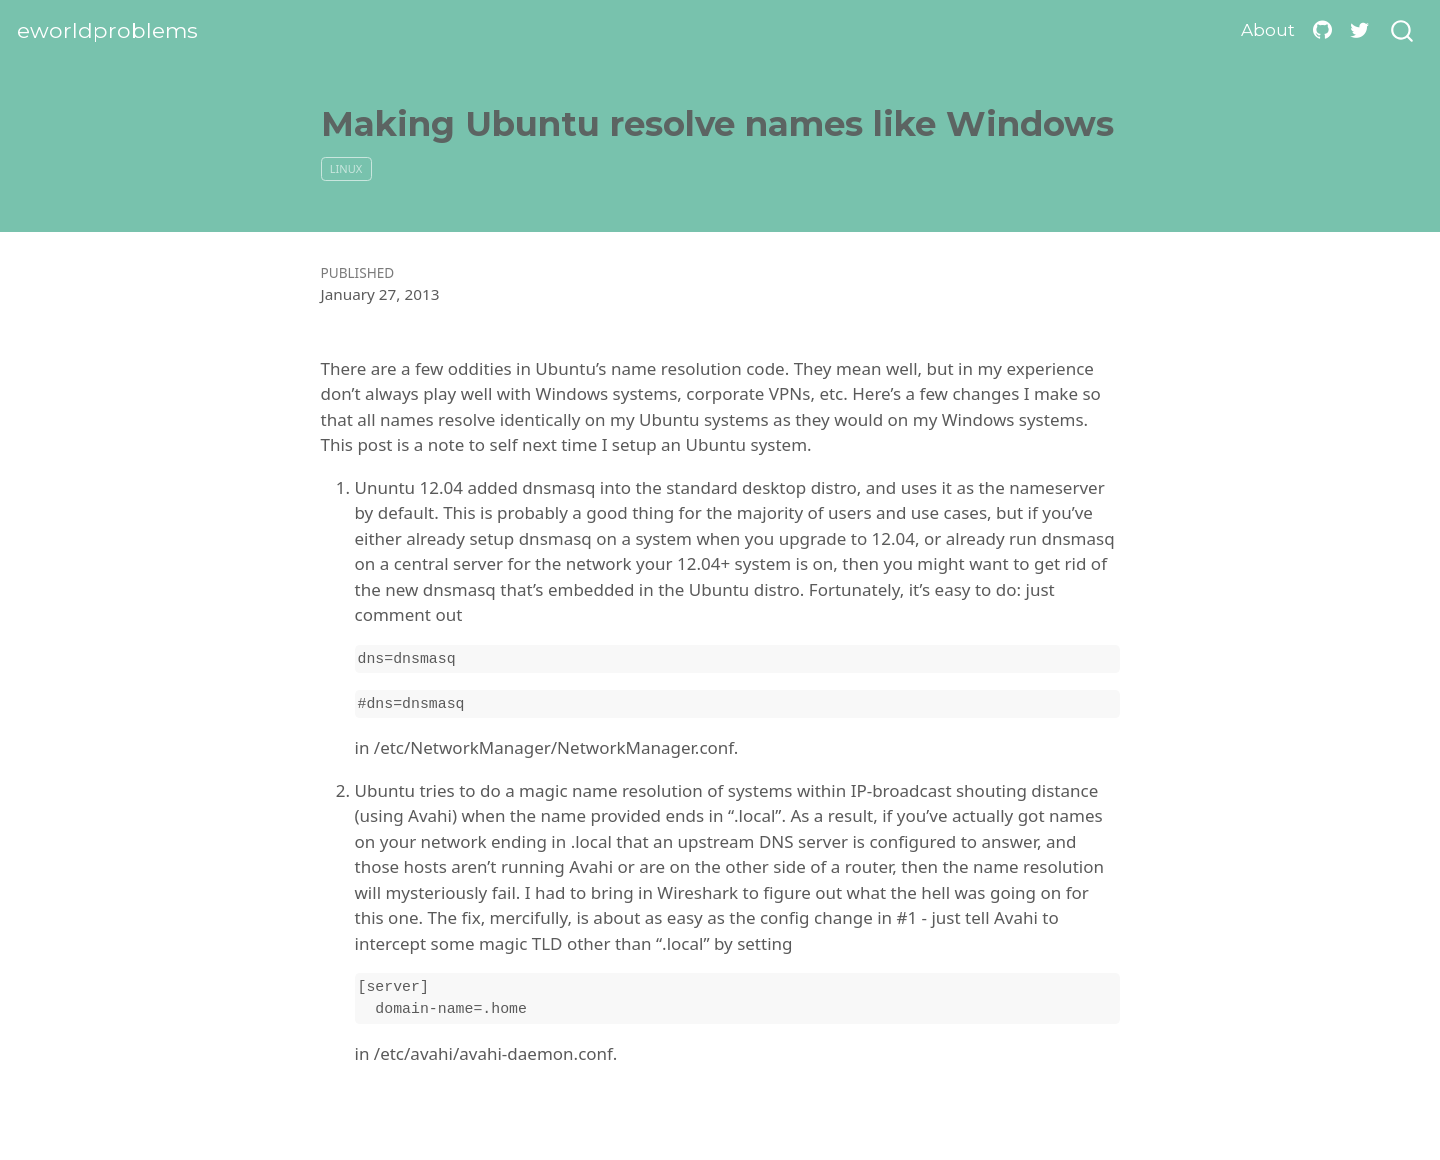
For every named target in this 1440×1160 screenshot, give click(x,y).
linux (346, 168)
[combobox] (1403, 31)
